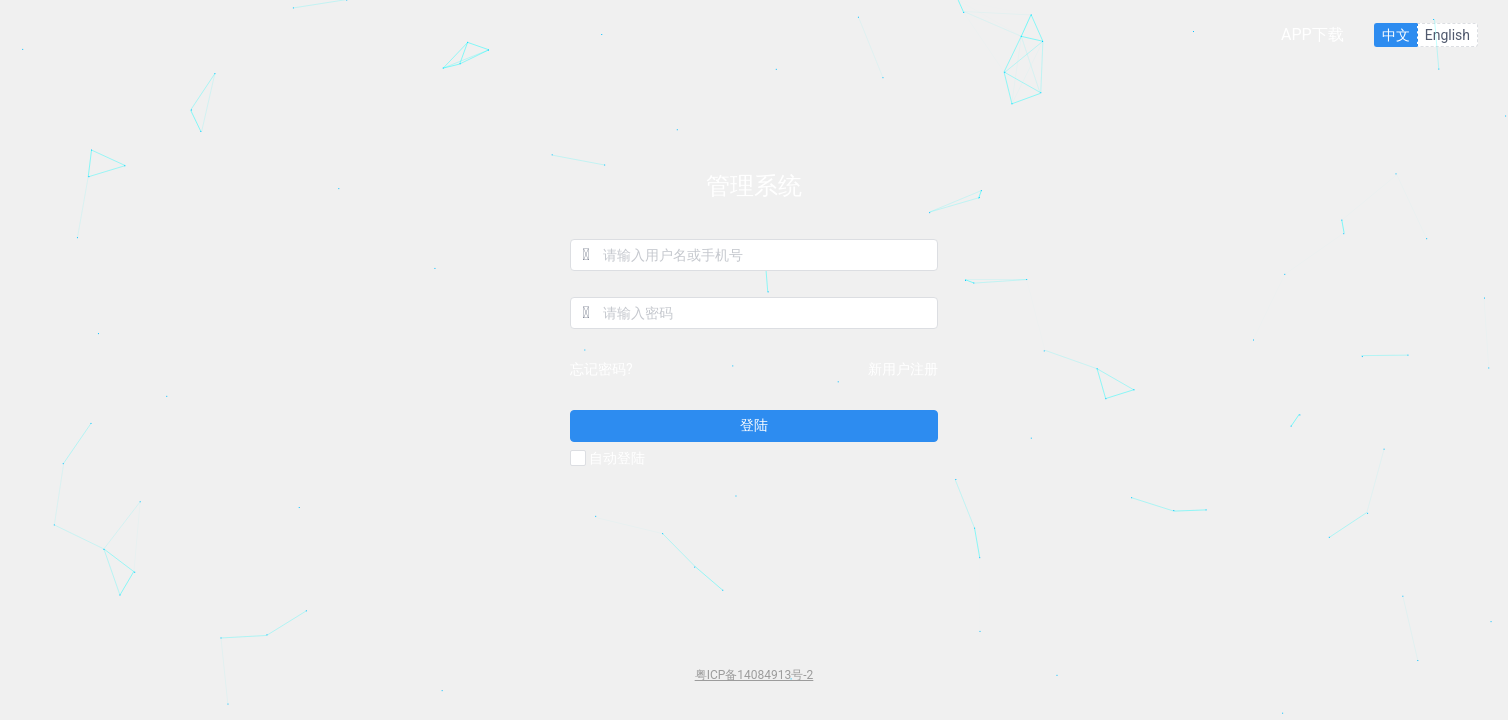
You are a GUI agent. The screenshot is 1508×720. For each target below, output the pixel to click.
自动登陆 (607, 459)
